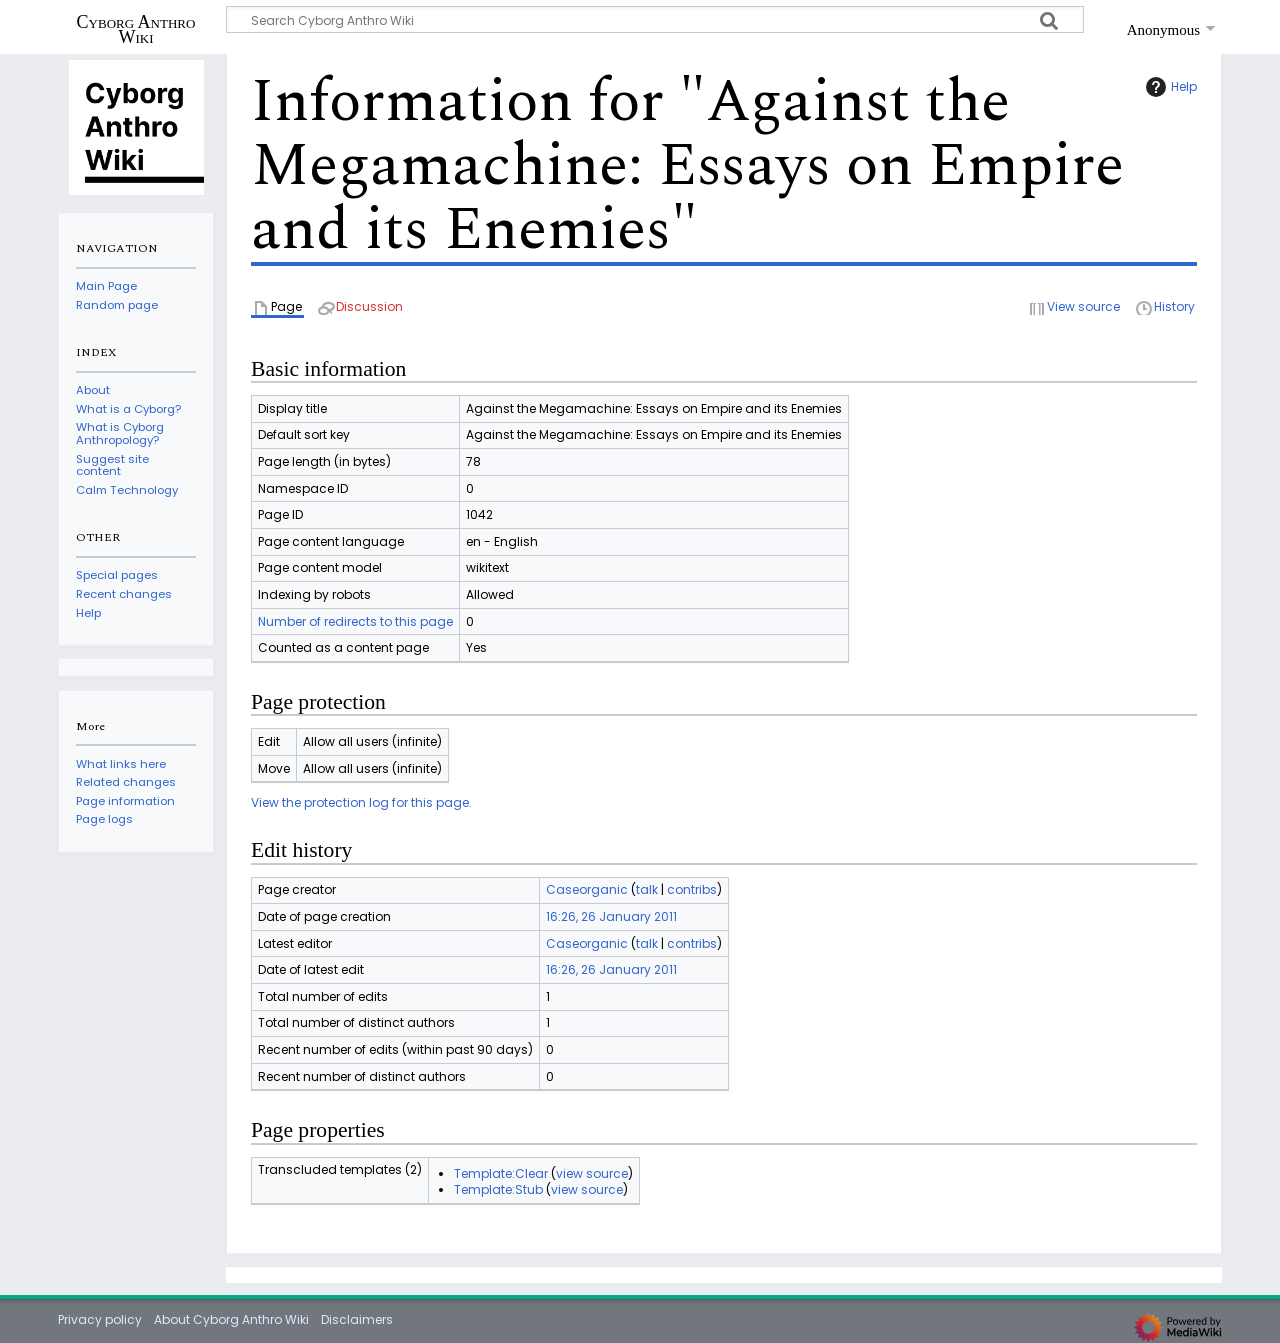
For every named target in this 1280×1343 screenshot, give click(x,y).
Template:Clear (501, 1173)
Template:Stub (498, 1189)
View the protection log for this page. (361, 802)
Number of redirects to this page (355, 621)
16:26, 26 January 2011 (611, 916)
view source (592, 1173)
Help (1169, 87)
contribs (692, 889)
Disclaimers (357, 1319)
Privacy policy (100, 1319)
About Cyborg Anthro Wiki (231, 1319)
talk (647, 889)
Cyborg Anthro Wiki (136, 29)
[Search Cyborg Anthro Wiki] (655, 19)
